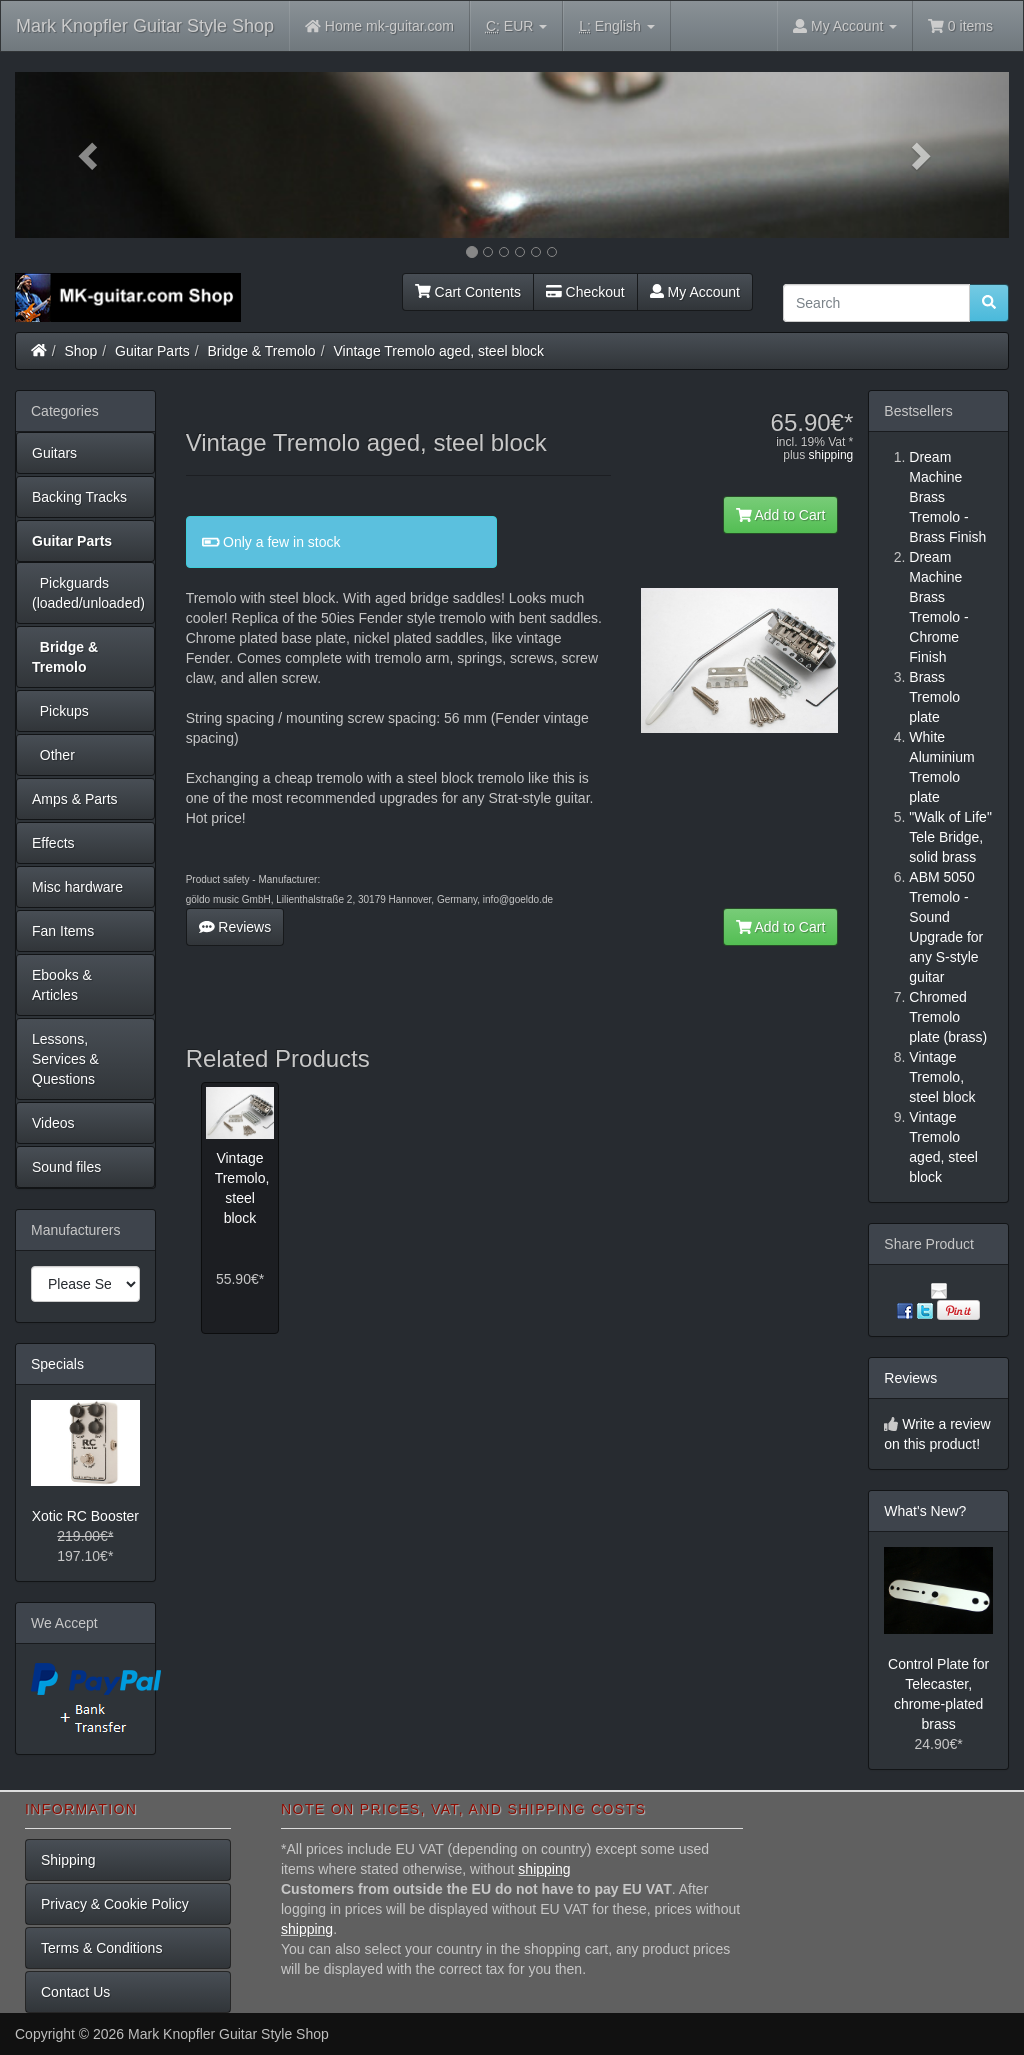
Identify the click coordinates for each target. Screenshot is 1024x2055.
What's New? (925, 1511)
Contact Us (75, 1992)
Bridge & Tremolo (262, 351)
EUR (516, 26)
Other (53, 755)
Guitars (54, 453)
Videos (53, 1123)
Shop (81, 351)
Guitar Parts (152, 351)
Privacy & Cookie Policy (115, 1904)
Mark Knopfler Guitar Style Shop (145, 26)
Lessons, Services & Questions (65, 1059)
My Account (695, 292)
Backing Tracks (79, 497)
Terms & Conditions (101, 1948)
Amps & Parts (75, 799)
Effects (53, 843)
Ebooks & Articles (62, 985)
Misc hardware (77, 887)
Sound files (66, 1167)
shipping (831, 455)
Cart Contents (468, 292)
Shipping (68, 1860)
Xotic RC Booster (85, 1516)
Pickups (60, 711)
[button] (89, 155)
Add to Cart (781, 515)
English (616, 26)
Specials (57, 1364)
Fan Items (63, 931)
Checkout (585, 292)
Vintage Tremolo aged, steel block (438, 351)
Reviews (235, 927)
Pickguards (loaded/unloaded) (88, 593)
